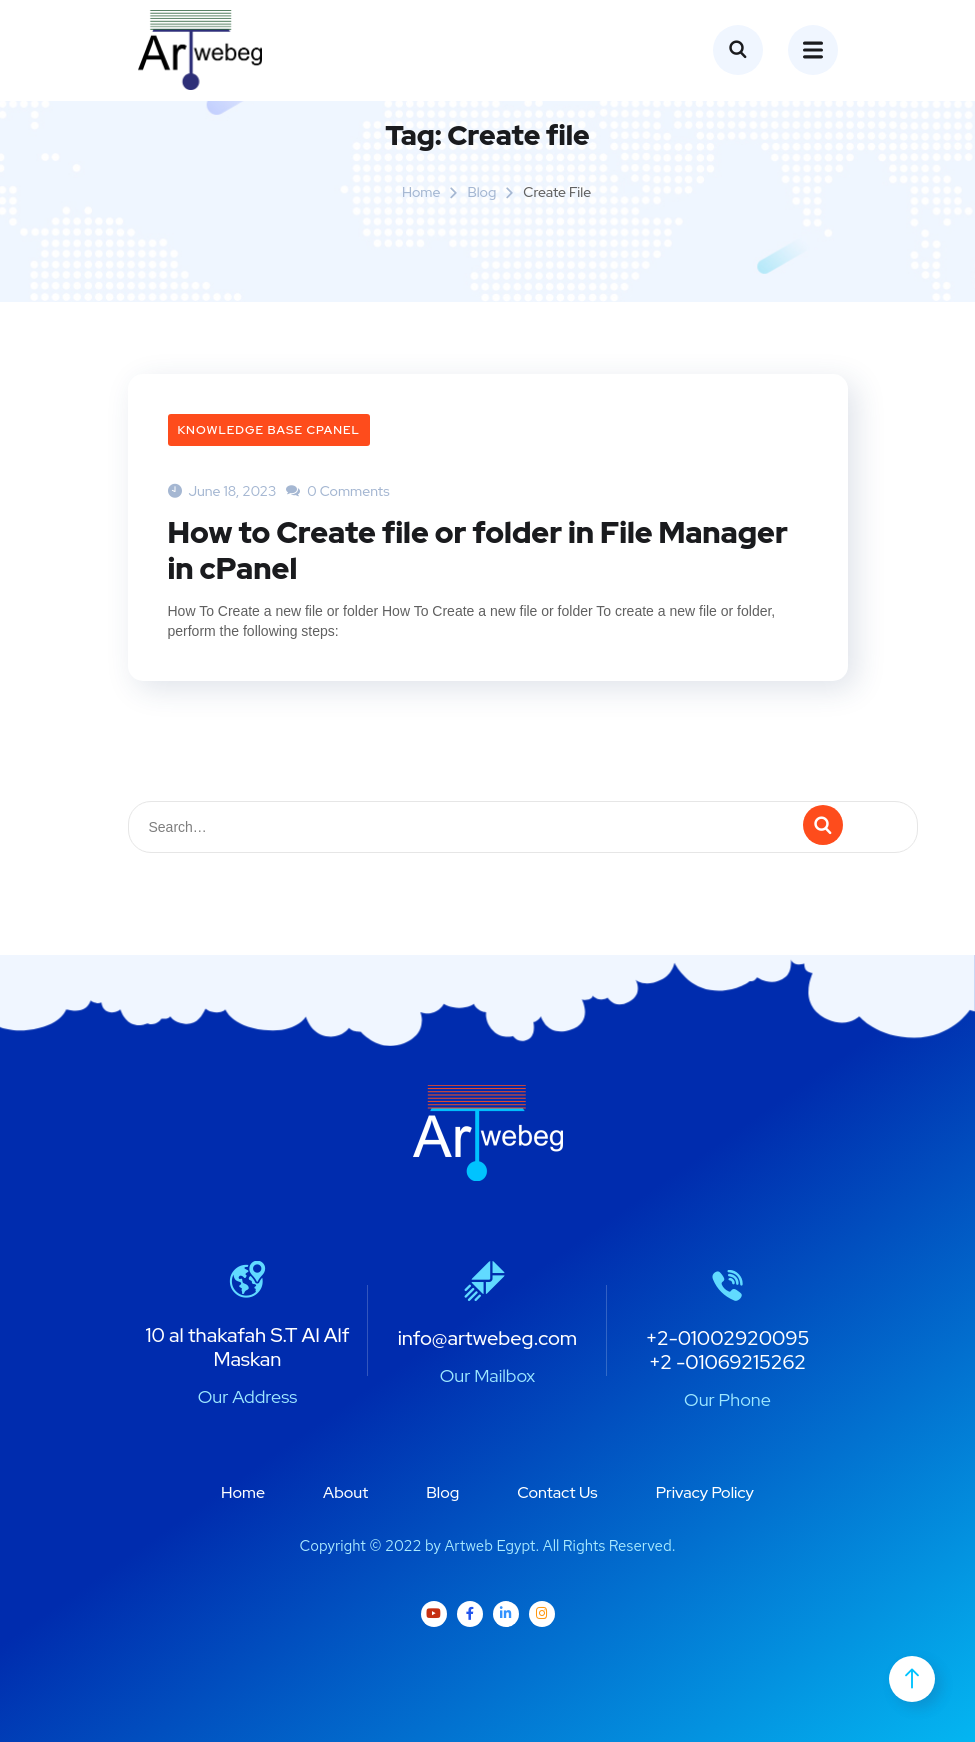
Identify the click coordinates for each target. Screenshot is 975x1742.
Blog (481, 192)
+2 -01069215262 (727, 1362)
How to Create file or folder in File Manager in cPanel (478, 550)
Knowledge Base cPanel (269, 430)
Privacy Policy (705, 1492)
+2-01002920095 (727, 1338)
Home (421, 192)
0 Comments (337, 491)
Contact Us (557, 1492)
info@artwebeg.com (488, 1338)
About (345, 1492)
